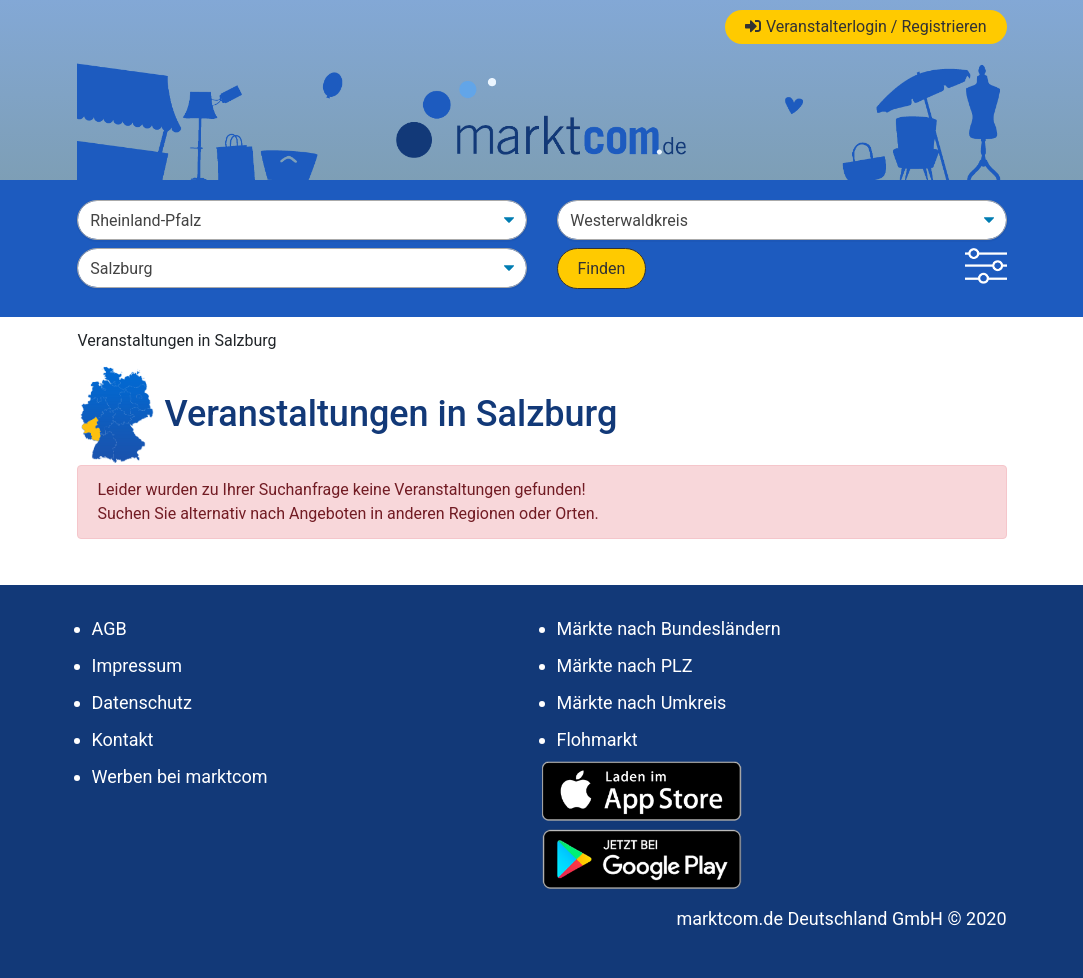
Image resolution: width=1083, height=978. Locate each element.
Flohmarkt (597, 739)
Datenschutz (142, 702)
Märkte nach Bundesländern (669, 628)
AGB (109, 628)
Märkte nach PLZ (625, 665)
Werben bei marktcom (180, 776)
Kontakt (123, 739)
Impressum (137, 665)
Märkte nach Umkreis (642, 702)
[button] (985, 268)
